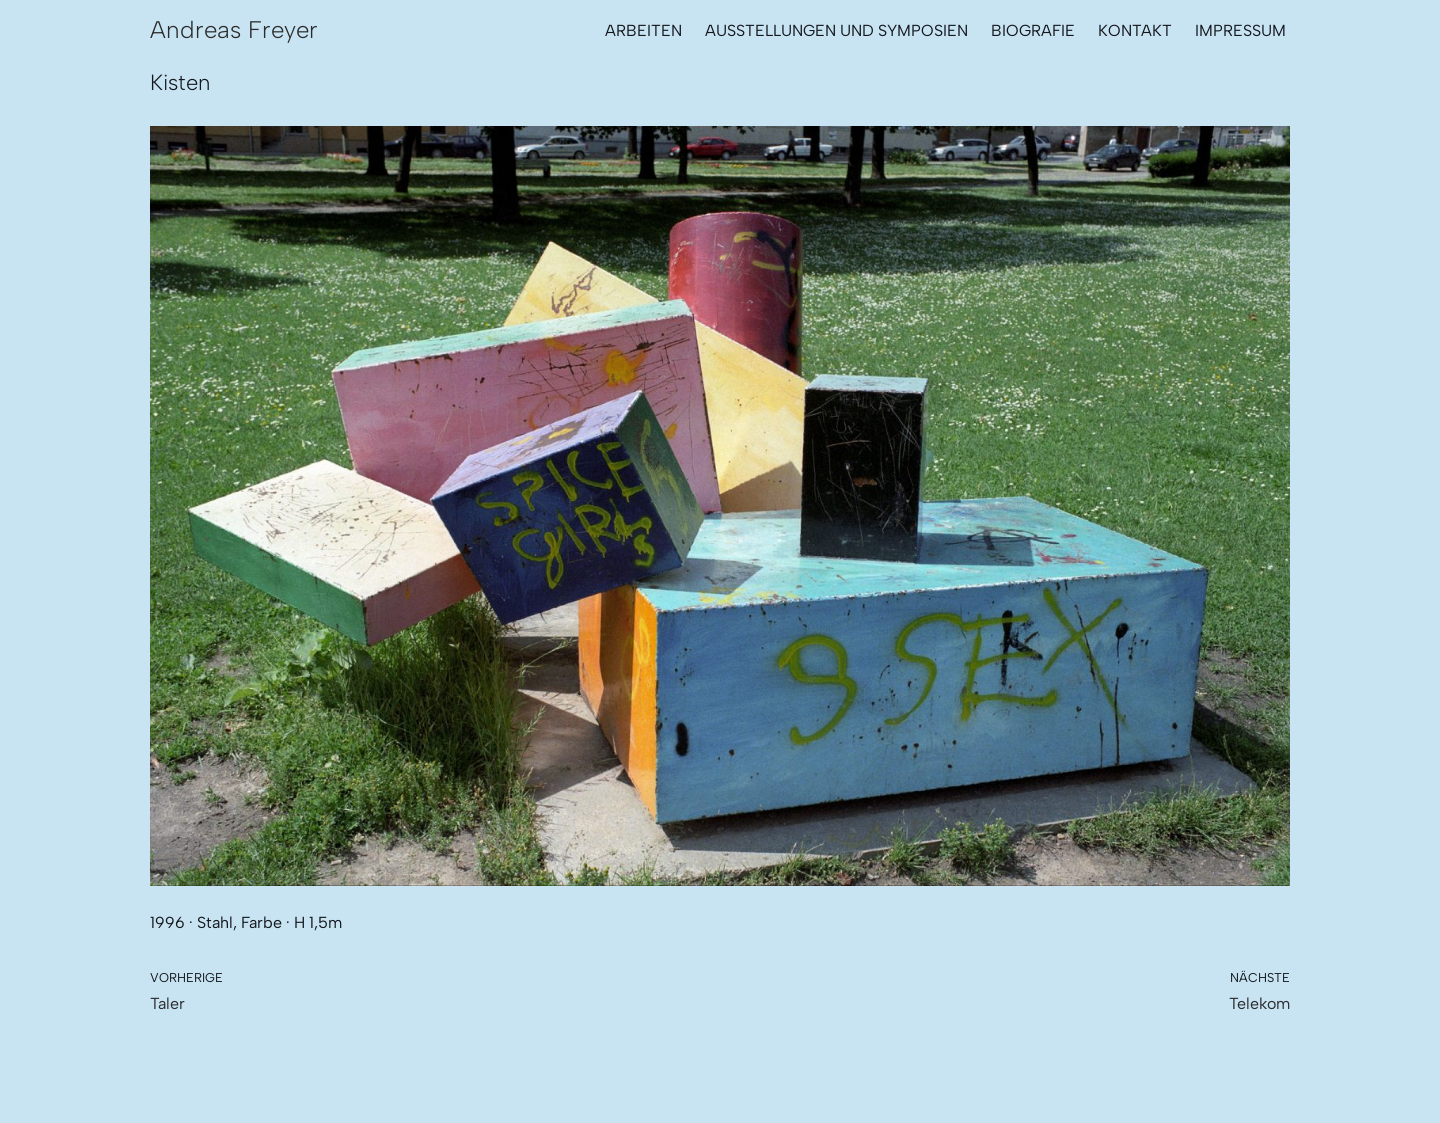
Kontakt (1135, 30)
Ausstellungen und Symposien (836, 30)
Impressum (1240, 30)
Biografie (1033, 30)
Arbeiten (643, 30)
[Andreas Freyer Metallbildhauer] (234, 30)
